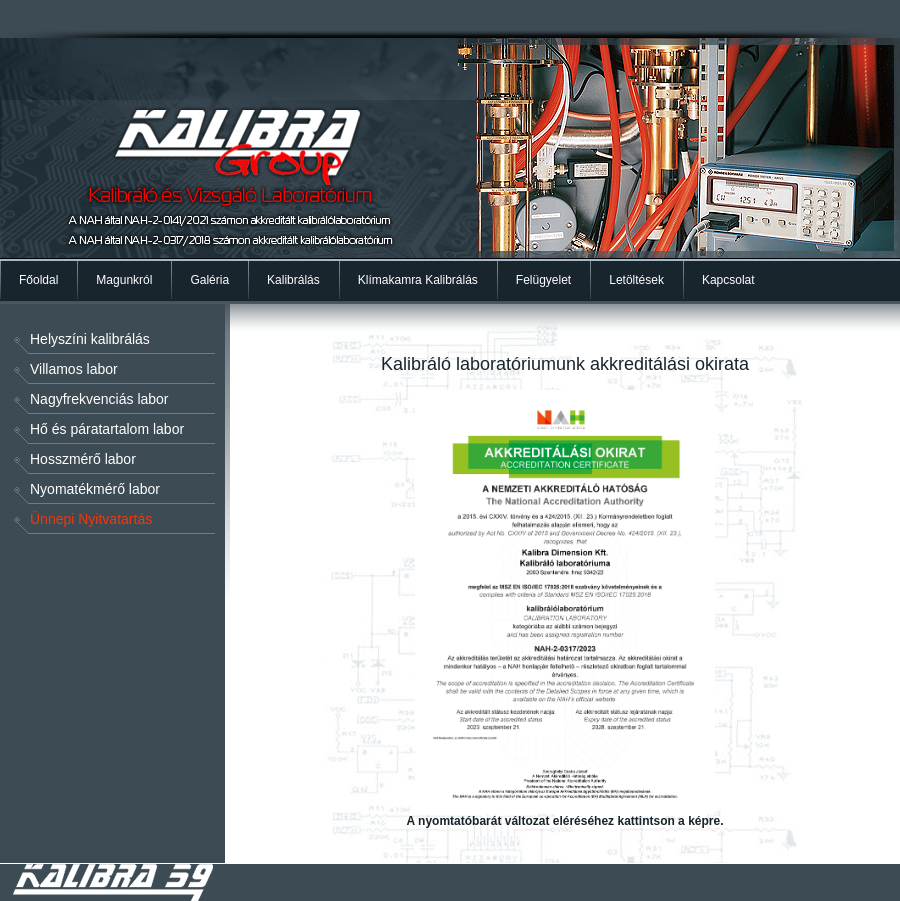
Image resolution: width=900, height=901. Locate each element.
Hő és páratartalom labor (107, 429)
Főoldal (38, 280)
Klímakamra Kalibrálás (418, 280)
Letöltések (636, 280)
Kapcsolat (728, 280)
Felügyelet (543, 280)
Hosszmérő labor (83, 459)
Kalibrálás (293, 280)
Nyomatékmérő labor (95, 489)
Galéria (209, 280)
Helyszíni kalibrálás (90, 339)
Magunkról (124, 280)
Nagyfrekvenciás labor (99, 399)
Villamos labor (74, 369)
